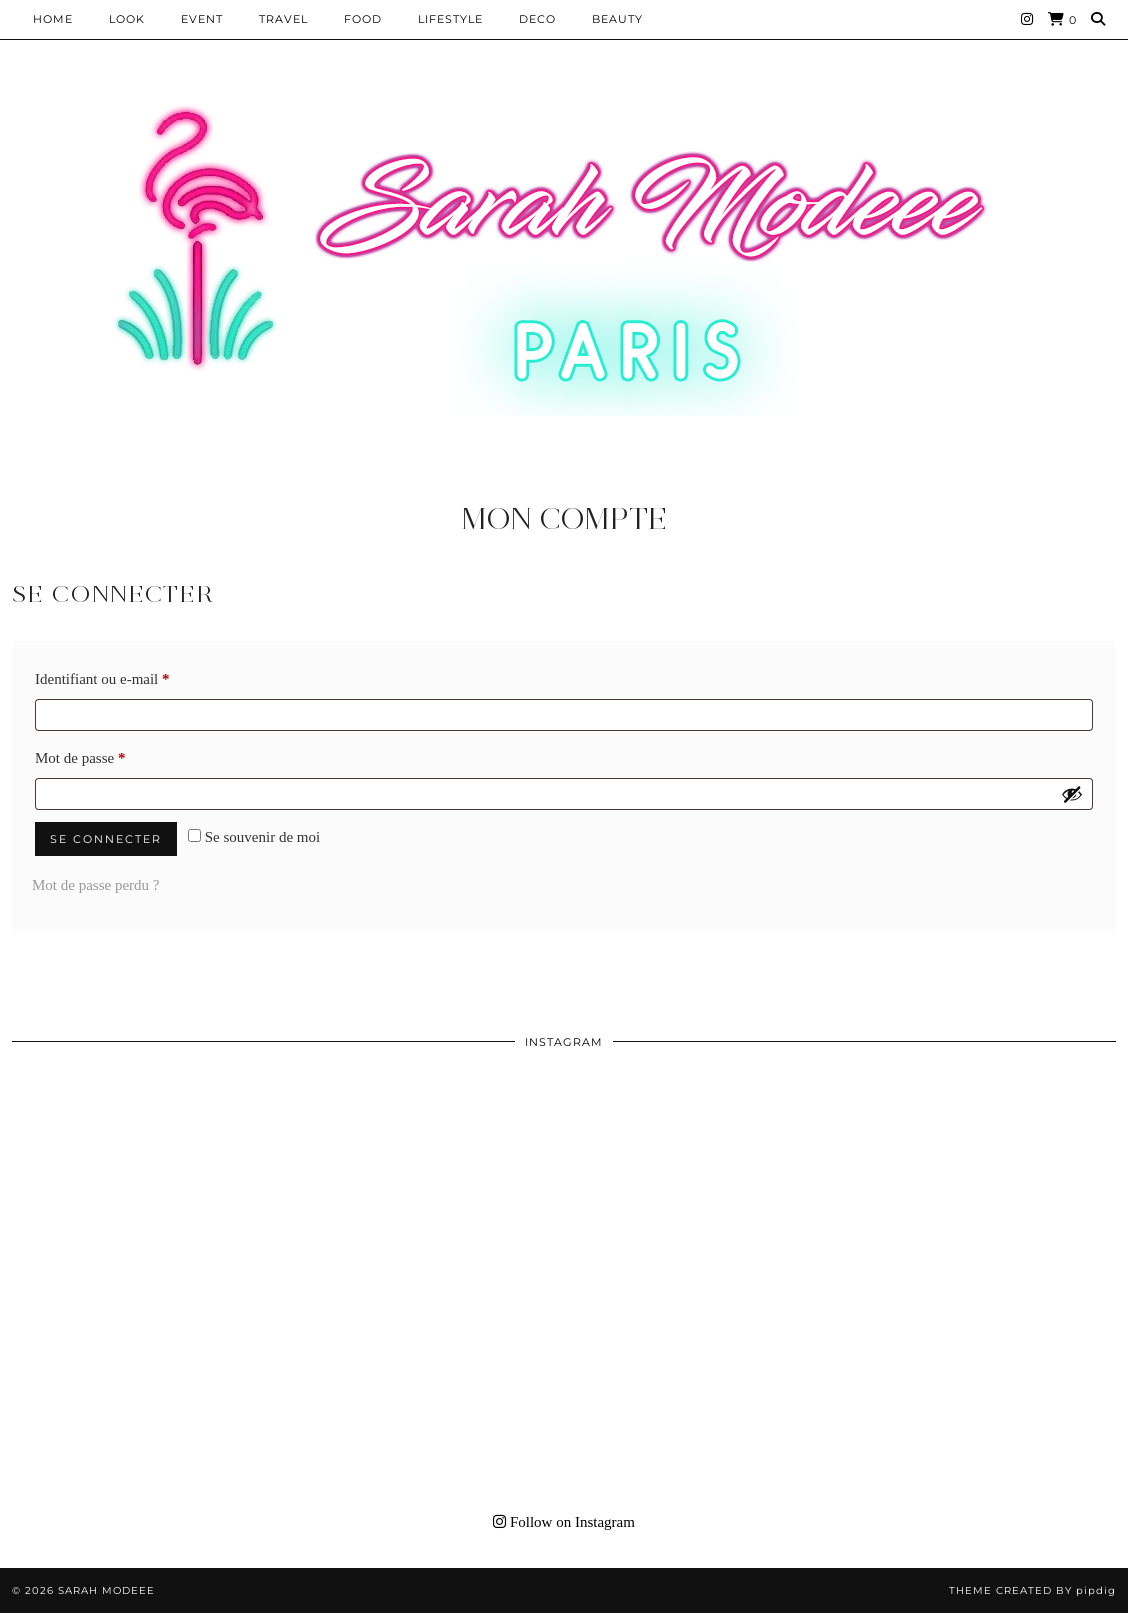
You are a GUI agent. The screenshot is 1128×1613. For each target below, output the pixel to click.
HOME (53, 19)
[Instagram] (1027, 19)
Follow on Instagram (564, 1522)
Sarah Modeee (106, 1590)
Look (127, 19)
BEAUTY (617, 19)
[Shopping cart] (1062, 19)
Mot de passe (114, 754)
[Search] (1098, 19)
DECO (537, 19)
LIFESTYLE (450, 19)
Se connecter (106, 839)
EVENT (202, 19)
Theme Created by (1032, 1590)
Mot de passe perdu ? (95, 885)
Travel (283, 19)
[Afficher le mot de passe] (1072, 794)
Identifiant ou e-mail (136, 675)
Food (363, 19)
